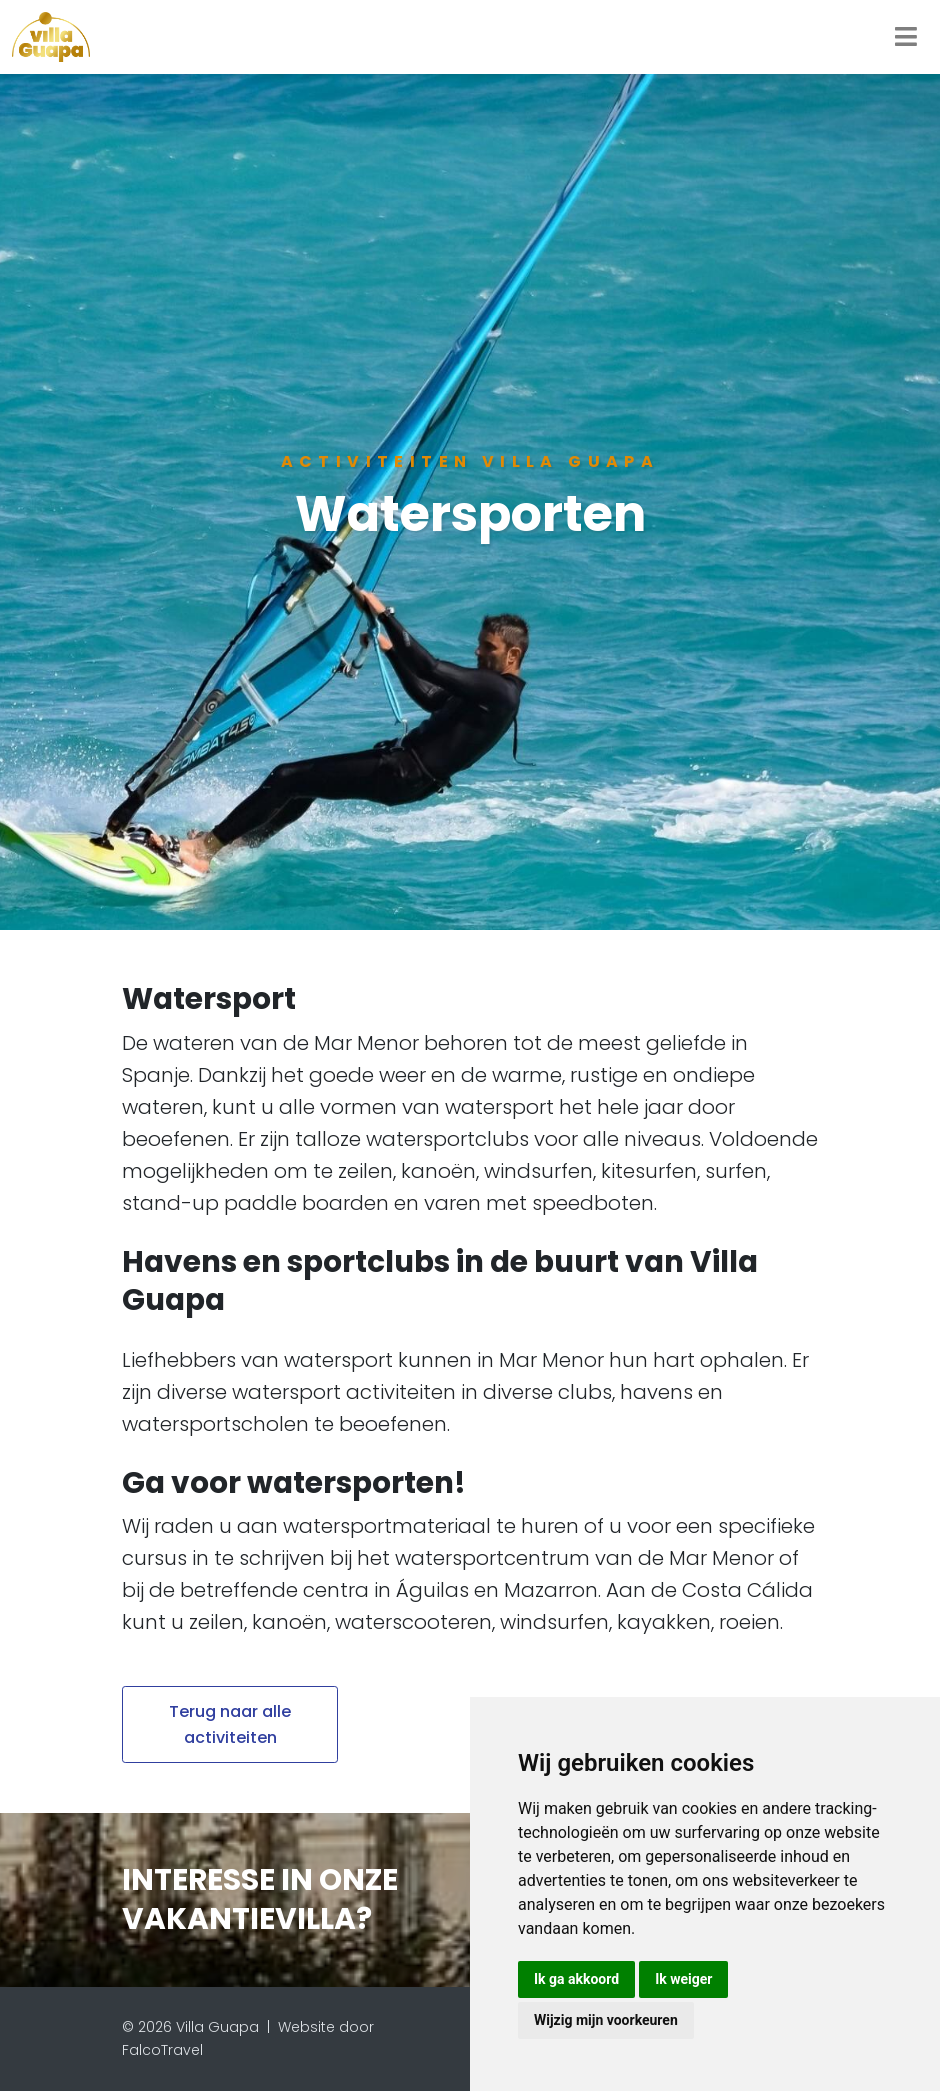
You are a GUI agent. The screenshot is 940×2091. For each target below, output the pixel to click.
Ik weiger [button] (683, 1979)
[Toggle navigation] (906, 37)
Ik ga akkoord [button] (576, 1979)
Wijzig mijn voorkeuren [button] (606, 2020)
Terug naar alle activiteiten (230, 1724)
